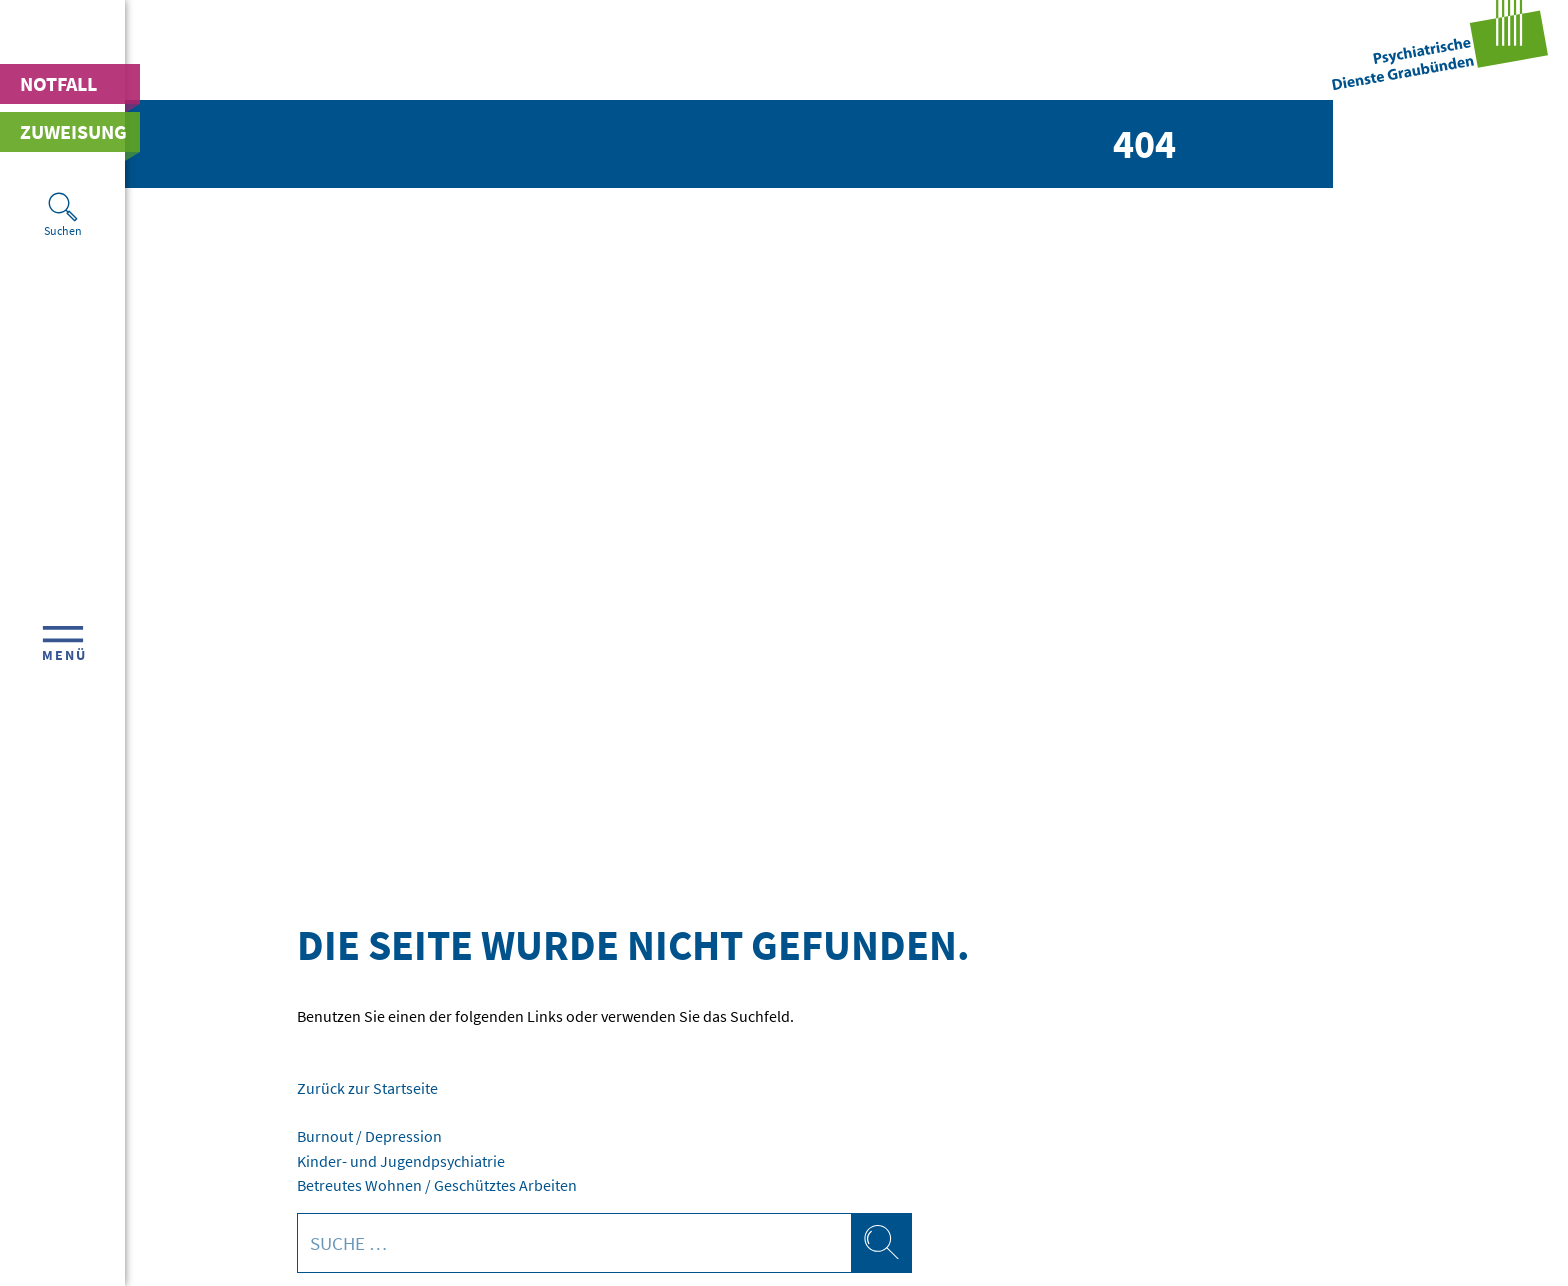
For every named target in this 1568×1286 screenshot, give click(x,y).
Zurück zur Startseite (367, 1088)
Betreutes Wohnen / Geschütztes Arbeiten (437, 1184)
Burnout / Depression (369, 1136)
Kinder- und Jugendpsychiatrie (401, 1160)
